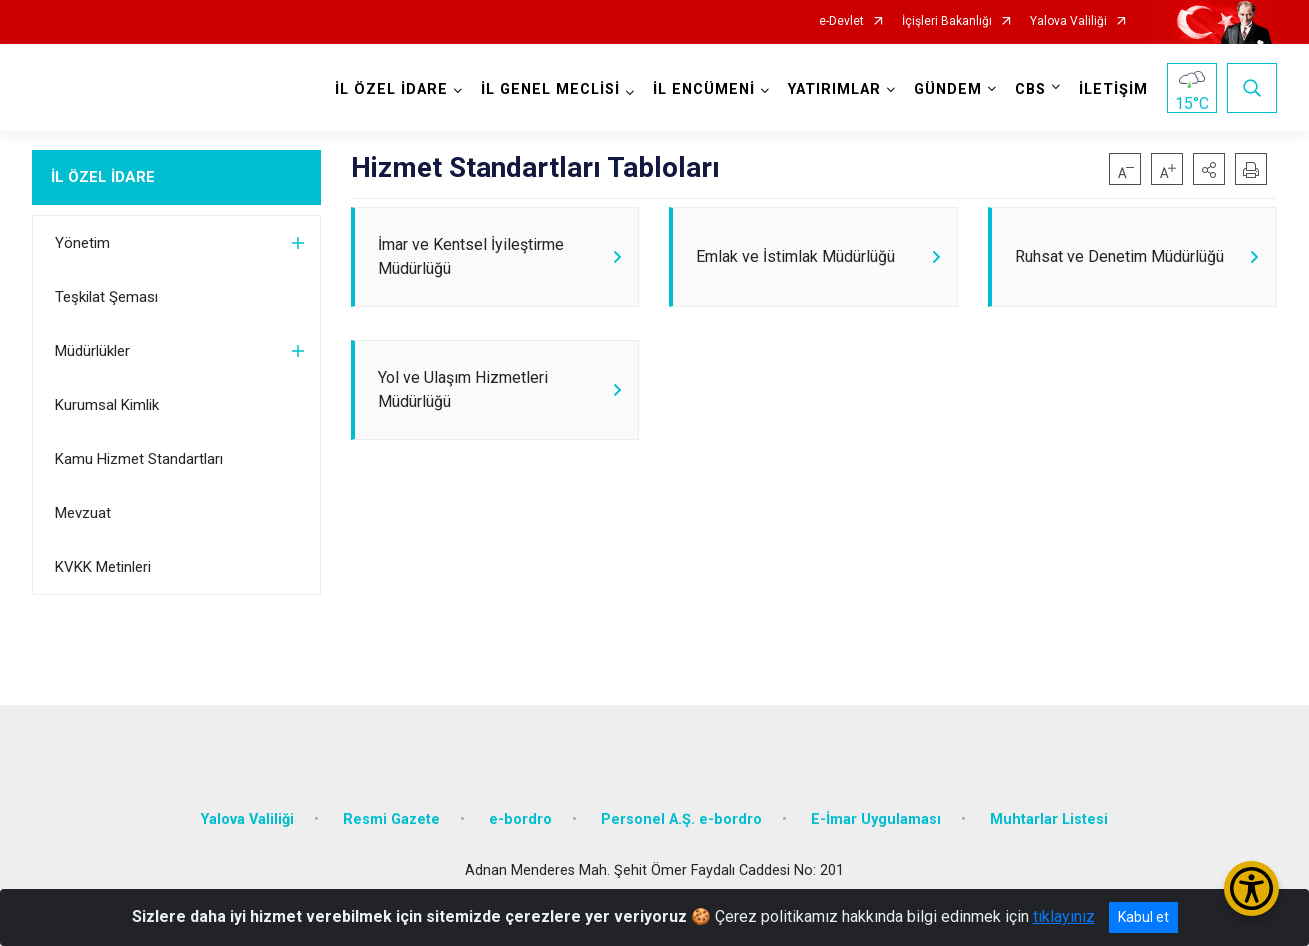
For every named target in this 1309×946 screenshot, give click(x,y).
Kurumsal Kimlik (107, 405)
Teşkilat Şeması (106, 297)
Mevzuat (83, 513)
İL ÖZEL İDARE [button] (391, 89)
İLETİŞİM (1113, 89)
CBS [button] (1030, 89)
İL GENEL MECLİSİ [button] (550, 89)
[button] (1209, 169)
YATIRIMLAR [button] (834, 89)
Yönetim (82, 243)
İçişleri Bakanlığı (947, 21)
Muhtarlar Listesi (1049, 817)
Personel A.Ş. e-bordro (681, 817)
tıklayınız (1064, 916)
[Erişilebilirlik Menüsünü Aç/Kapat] (1251, 888)
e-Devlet (841, 21)
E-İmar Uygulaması (876, 817)
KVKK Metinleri (103, 567)
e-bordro (520, 817)
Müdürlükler (92, 351)
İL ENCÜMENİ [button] (704, 89)
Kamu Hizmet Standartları (139, 459)
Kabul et (1143, 917)
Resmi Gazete (391, 817)
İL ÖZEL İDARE (103, 177)
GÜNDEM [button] (948, 89)
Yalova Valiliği (1068, 21)
